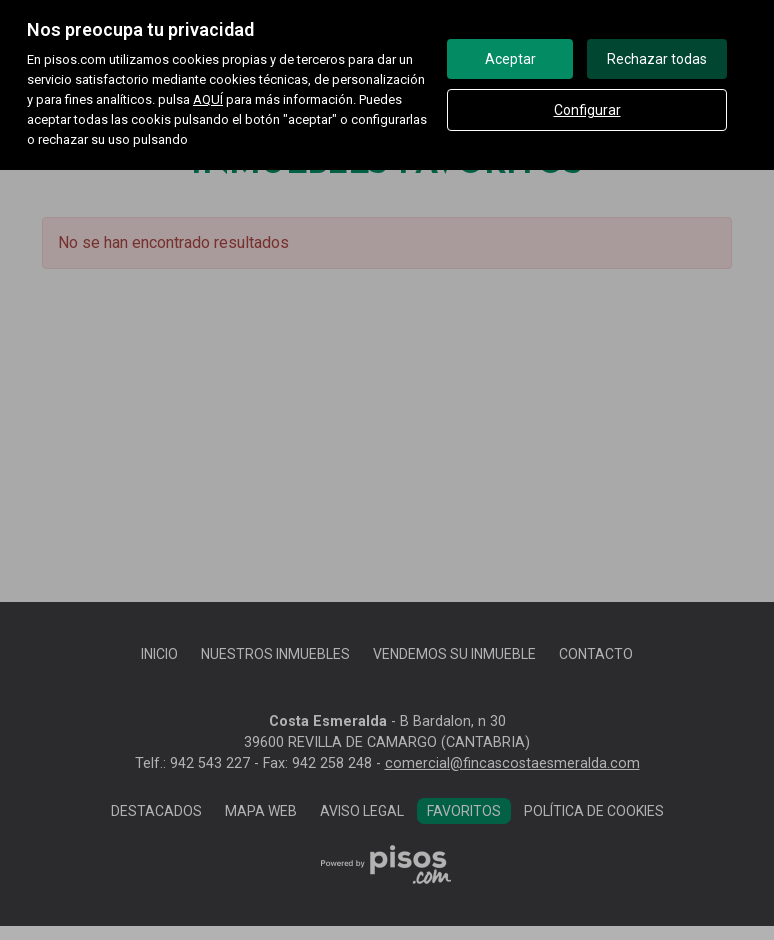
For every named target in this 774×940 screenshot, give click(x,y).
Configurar (587, 110)
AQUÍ (208, 99)
